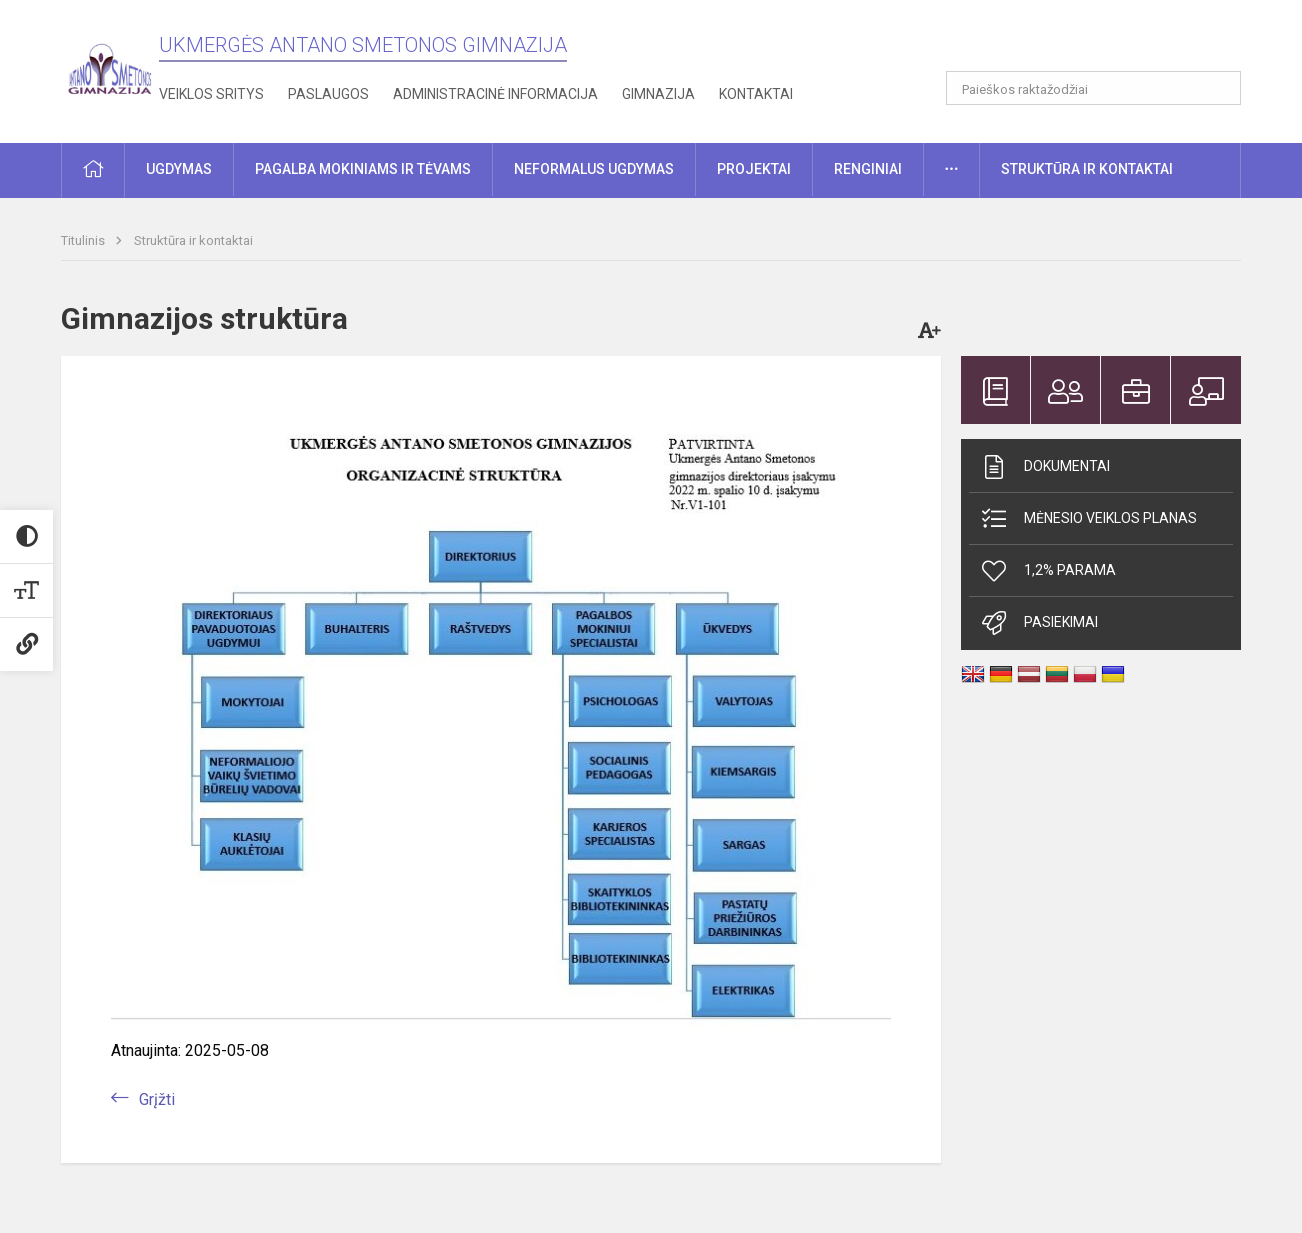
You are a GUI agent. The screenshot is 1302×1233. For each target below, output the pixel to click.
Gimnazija (658, 94)
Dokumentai (1044, 467)
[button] (1104, 42)
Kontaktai (756, 94)
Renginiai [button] (868, 169)
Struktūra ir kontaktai (193, 240)
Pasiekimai (1038, 623)
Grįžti (157, 1099)
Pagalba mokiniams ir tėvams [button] (363, 169)
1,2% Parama (1047, 571)
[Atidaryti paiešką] (1219, 88)
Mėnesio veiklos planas (1088, 519)
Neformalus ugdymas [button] (594, 169)
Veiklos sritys (211, 94)
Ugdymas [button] (179, 169)
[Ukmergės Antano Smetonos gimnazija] (110, 67)
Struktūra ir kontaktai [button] (1087, 169)
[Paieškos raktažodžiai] (1093, 88)
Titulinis (84, 240)
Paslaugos (328, 94)
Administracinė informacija (495, 94)
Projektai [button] (754, 169)
